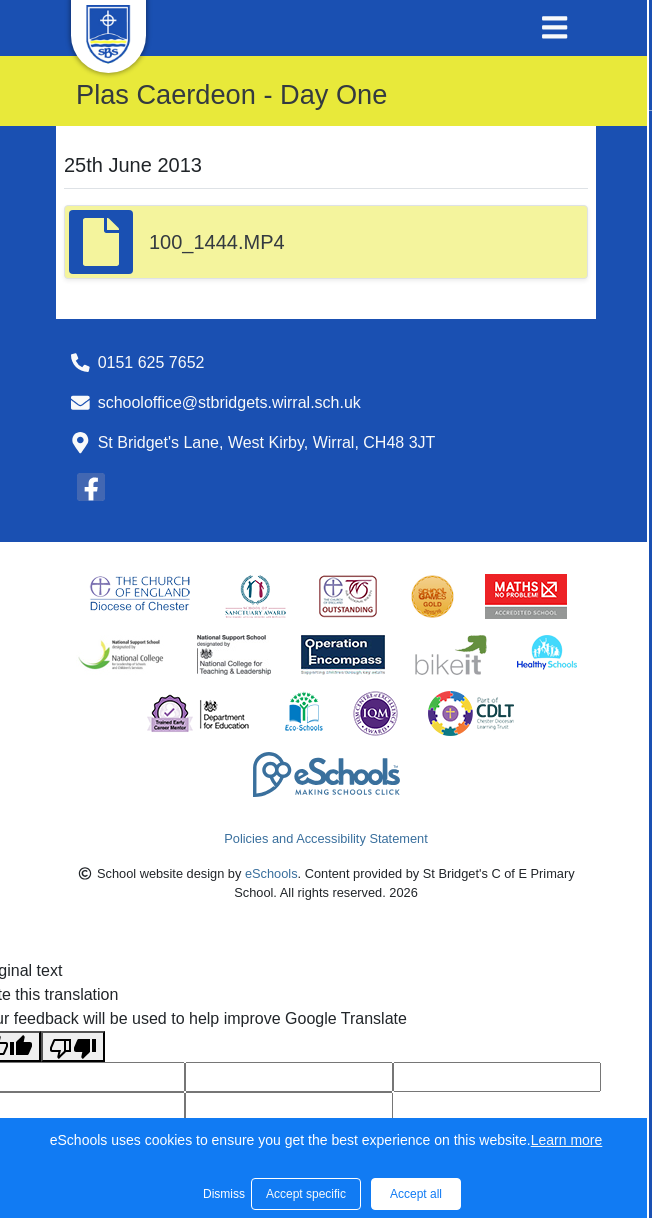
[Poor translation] (73, 1046)
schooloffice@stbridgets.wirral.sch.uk (229, 402)
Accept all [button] (416, 1194)
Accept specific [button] (306, 1194)
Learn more (567, 1140)
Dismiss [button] (222, 1194)
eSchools (271, 873)
